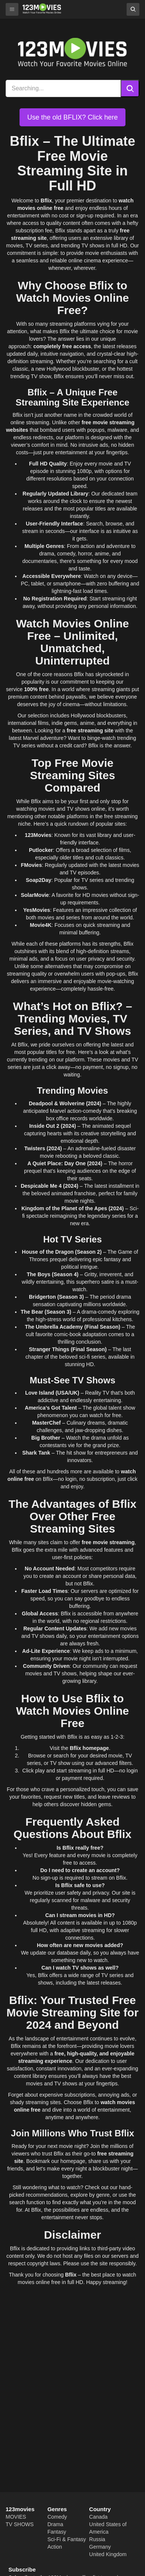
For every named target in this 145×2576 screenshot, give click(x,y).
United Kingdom (108, 2554)
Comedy (57, 2517)
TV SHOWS (20, 2524)
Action (54, 2547)
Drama (55, 2524)
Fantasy (56, 2532)
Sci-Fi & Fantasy (66, 2539)
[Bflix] (42, 8)
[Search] (130, 88)
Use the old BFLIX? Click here (72, 117)
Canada (98, 2517)
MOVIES (16, 2517)
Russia (97, 2539)
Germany (100, 2547)
